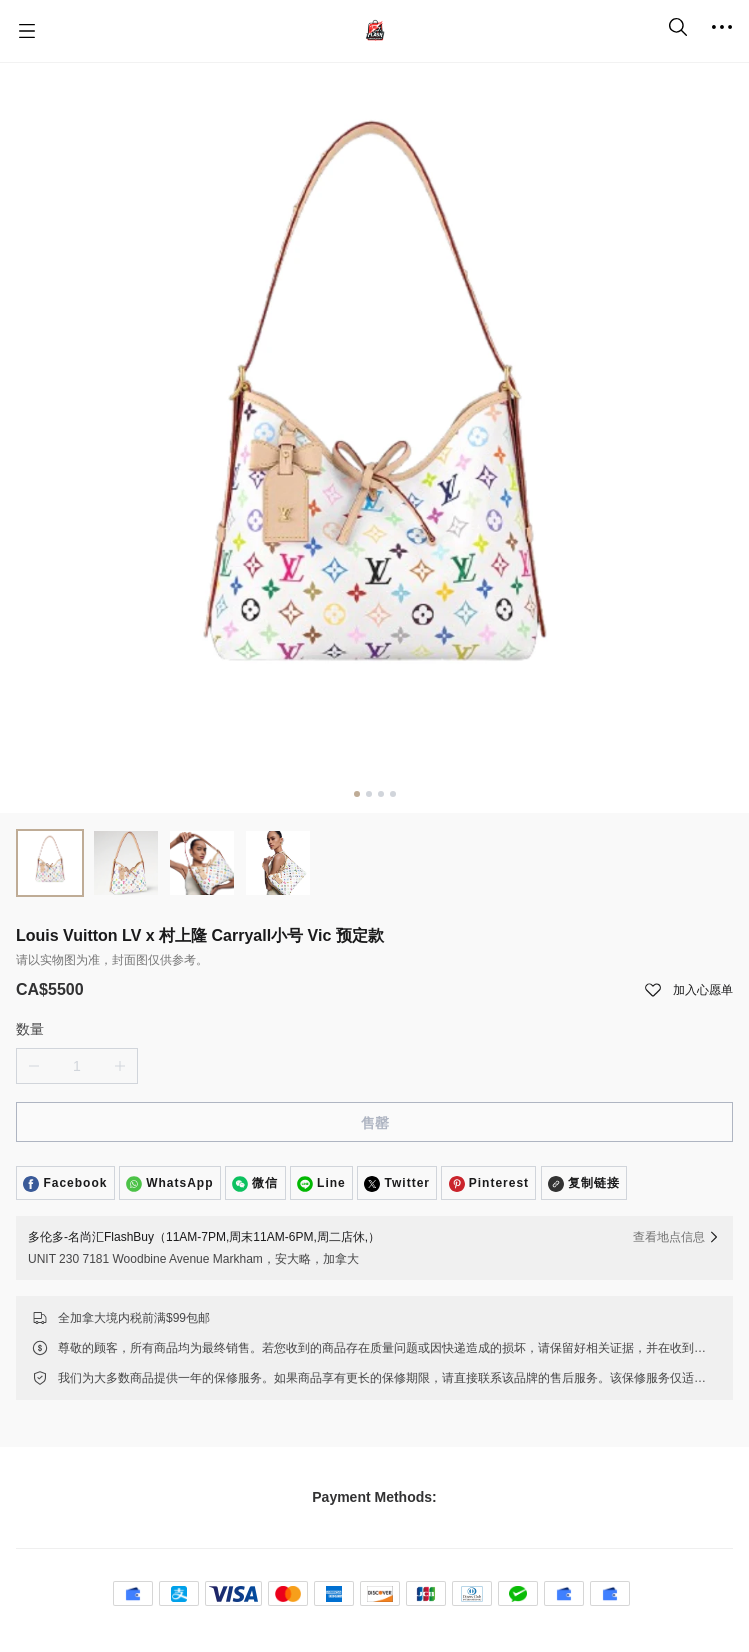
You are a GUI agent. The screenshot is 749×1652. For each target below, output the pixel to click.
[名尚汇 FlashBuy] (375, 31)
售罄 (375, 1123)
